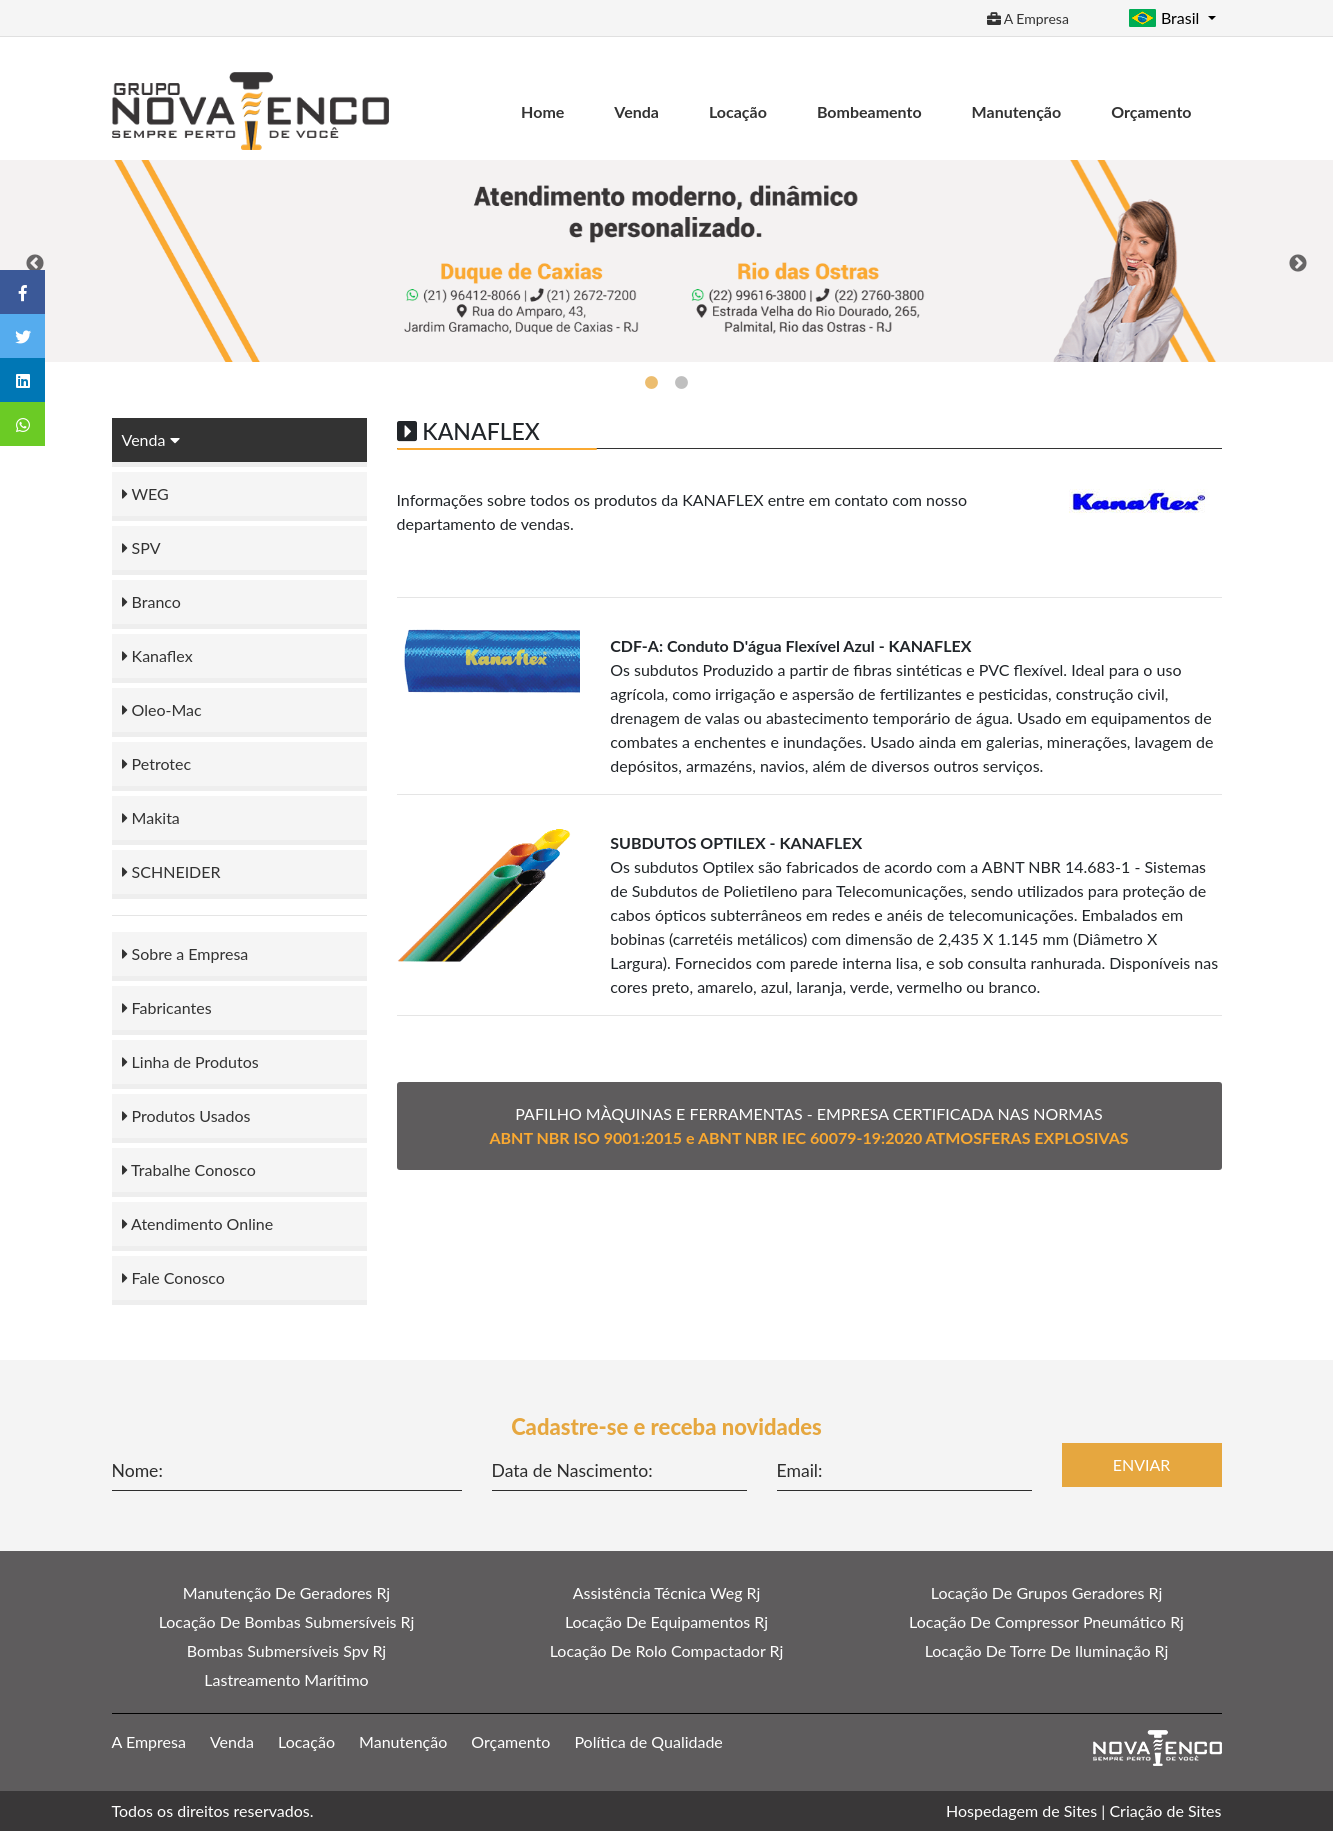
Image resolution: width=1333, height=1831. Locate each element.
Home (542, 111)
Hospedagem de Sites (1021, 1810)
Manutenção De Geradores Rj (286, 1592)
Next (1298, 264)
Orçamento (1151, 111)
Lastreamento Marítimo (286, 1679)
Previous (35, 264)
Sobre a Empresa (185, 953)
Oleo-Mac (162, 709)
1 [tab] (652, 383)
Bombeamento (869, 111)
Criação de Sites (1165, 1810)
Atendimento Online (198, 1223)
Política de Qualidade (648, 1741)
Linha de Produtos (190, 1061)
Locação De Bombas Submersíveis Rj (287, 1621)
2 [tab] (682, 383)
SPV (141, 547)
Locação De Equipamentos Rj (666, 1621)
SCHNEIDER (171, 871)
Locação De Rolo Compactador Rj (667, 1650)
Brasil (1166, 17)
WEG (145, 493)
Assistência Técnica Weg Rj (667, 1592)
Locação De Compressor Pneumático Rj (1046, 1621)
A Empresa (1028, 18)
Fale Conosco (173, 1277)
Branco (151, 601)
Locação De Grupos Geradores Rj (1046, 1592)
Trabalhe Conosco (189, 1169)
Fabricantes (167, 1007)
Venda (636, 111)
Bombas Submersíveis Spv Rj (286, 1650)
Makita (151, 817)
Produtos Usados (186, 1115)
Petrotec (157, 763)
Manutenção (1017, 111)
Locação (738, 111)
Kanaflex (157, 655)
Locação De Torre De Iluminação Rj (1047, 1650)
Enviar (1142, 1464)
